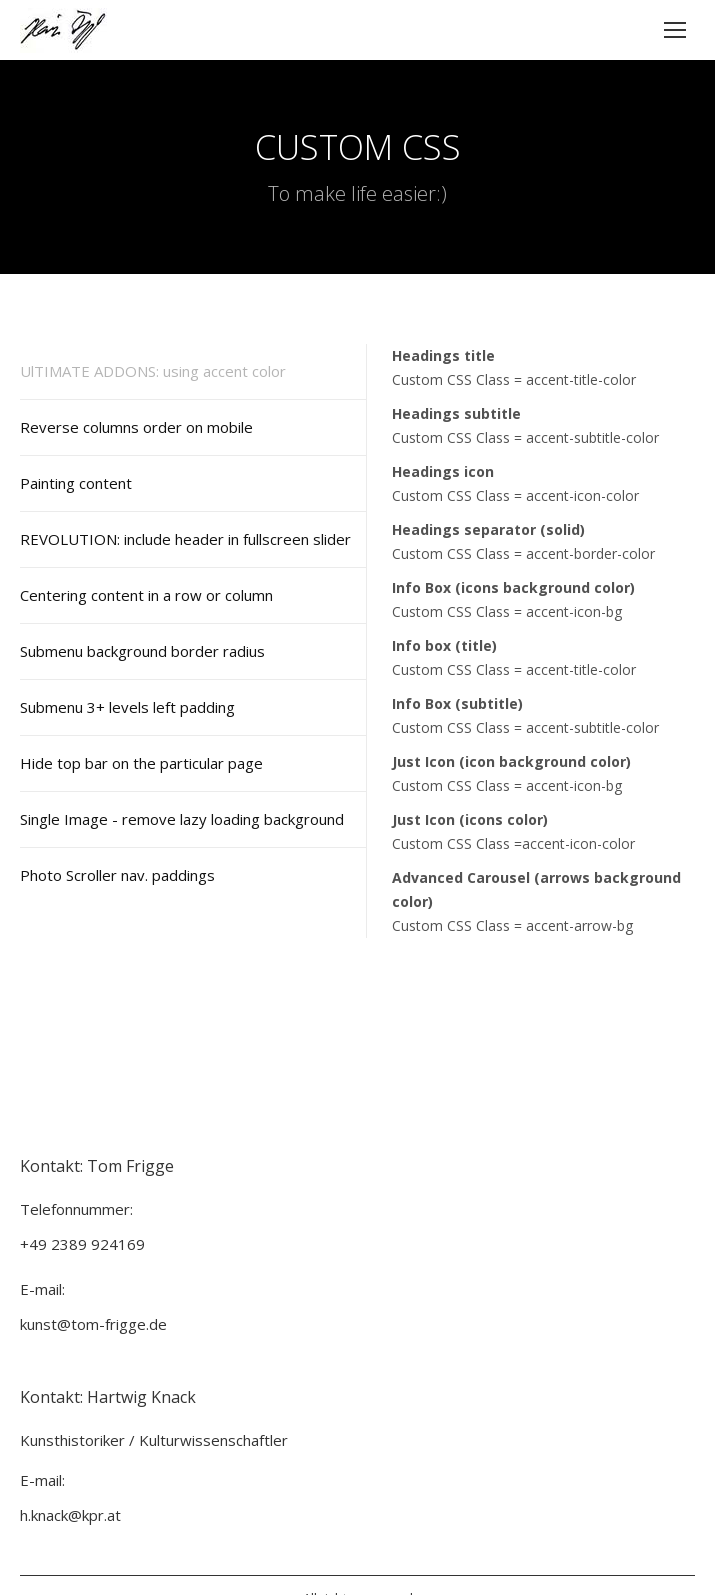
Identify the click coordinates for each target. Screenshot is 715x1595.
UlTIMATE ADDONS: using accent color (153, 371)
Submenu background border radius (142, 651)
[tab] (193, 371)
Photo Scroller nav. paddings (117, 875)
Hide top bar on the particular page (141, 763)
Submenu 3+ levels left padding (127, 707)
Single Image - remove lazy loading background (182, 819)
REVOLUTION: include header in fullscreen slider (185, 539)
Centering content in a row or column (146, 595)
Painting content (76, 483)
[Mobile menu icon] (675, 30)
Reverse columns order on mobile (136, 427)
